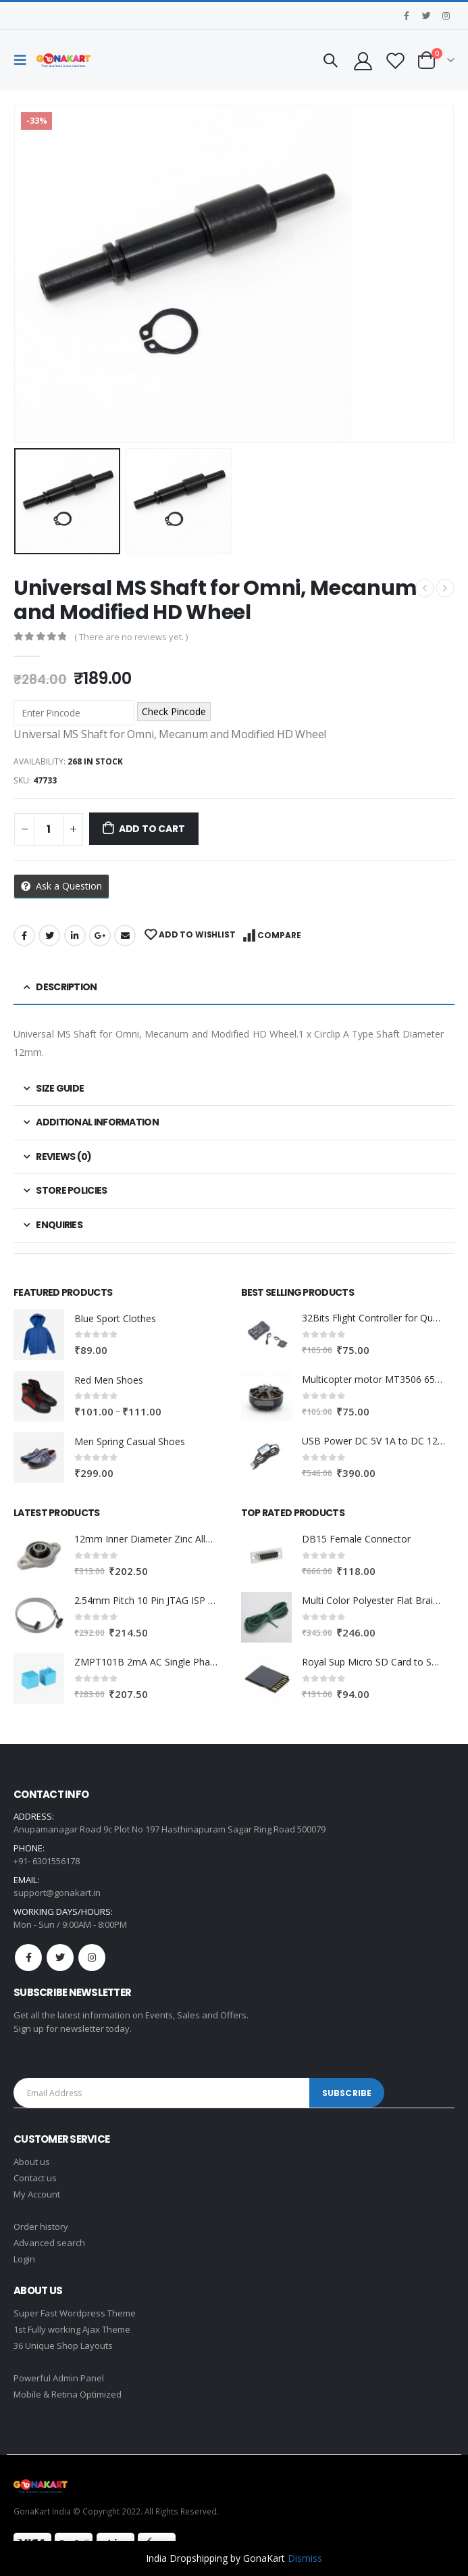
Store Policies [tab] (71, 1190)
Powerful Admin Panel (59, 2378)
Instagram (91, 1957)
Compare (279, 935)
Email (125, 935)
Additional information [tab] (97, 1122)
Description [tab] (66, 987)
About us (32, 2162)
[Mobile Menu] (24, 60)
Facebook (24, 935)
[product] (39, 1334)
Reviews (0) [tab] (63, 1156)
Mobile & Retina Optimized (68, 2394)
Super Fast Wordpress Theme (75, 2313)
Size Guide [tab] (60, 1088)
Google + (100, 935)
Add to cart (152, 828)
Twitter (49, 935)
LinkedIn (75, 935)
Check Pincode (174, 711)
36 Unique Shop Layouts (63, 2345)
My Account (37, 2194)
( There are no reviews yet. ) (131, 637)
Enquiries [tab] (59, 1225)
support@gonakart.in (57, 1893)
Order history (41, 2226)
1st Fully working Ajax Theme (72, 2329)
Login (24, 2259)
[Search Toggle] (330, 60)
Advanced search (49, 2243)
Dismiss (305, 2558)
